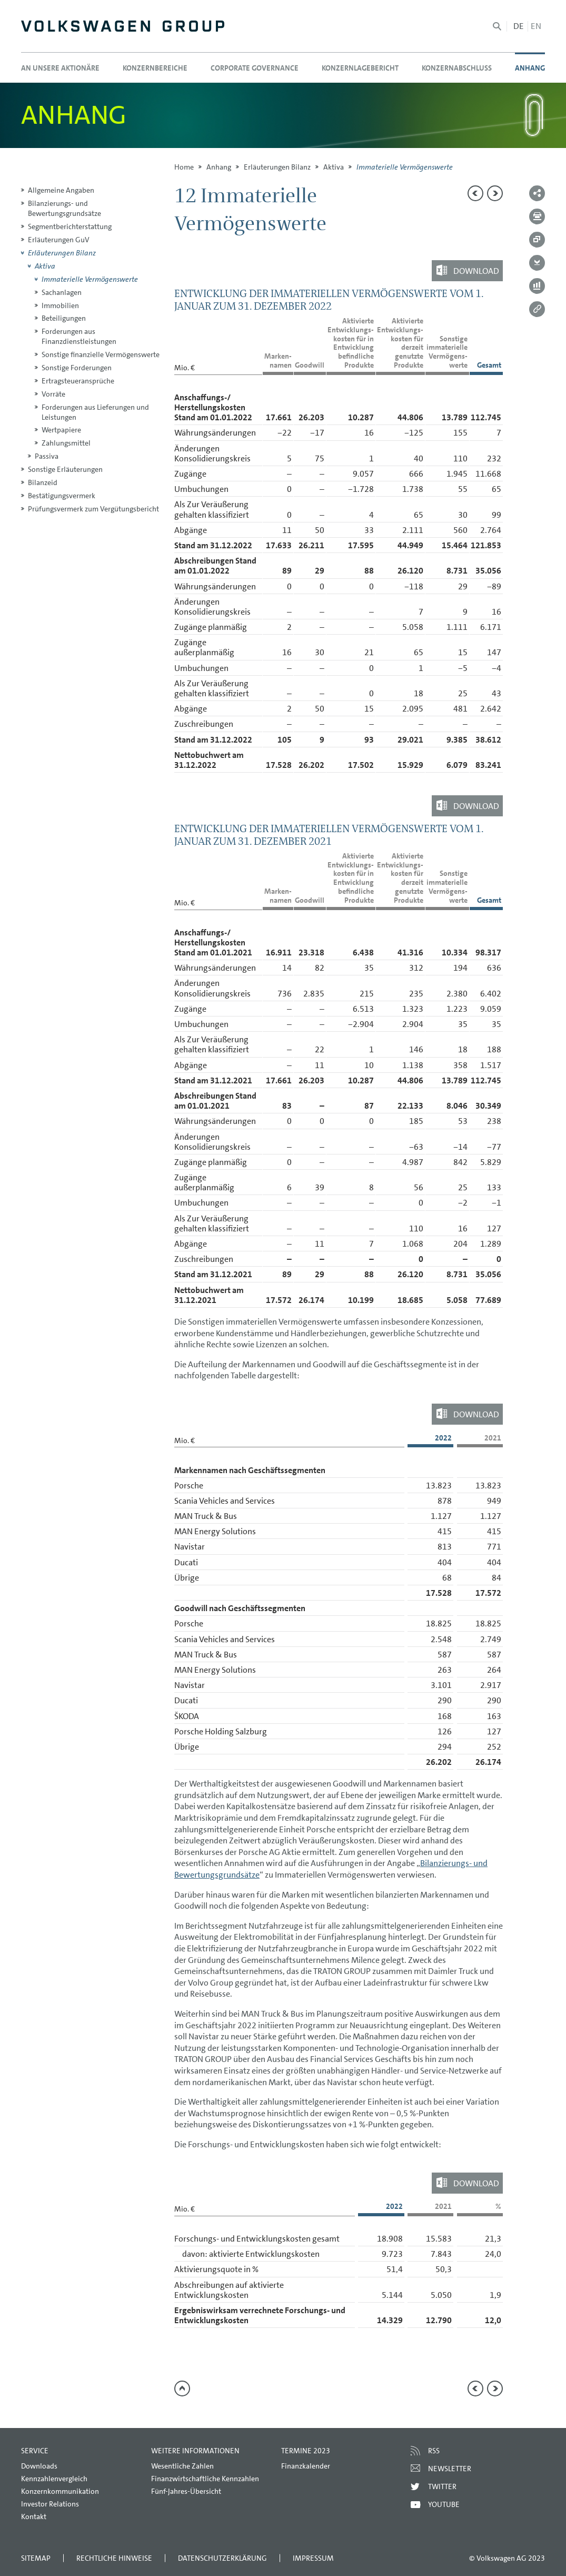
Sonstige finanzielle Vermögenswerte (101, 354)
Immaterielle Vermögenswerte (90, 279)
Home (184, 167)
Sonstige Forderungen (77, 367)
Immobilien (60, 305)
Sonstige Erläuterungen (65, 469)
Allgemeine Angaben (61, 190)
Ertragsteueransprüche (78, 381)
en (536, 26)
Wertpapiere (61, 430)
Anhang (218, 167)
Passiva (46, 456)
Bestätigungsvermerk (61, 495)
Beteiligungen (64, 318)
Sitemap (36, 2558)
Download (476, 270)
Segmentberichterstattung (70, 226)
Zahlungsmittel (66, 443)
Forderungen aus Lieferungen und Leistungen (95, 412)
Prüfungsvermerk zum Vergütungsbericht (93, 509)
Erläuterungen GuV (59, 239)
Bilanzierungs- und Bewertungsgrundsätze (64, 208)
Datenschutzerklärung (222, 2558)
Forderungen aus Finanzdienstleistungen (79, 336)
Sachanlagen (62, 292)
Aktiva (333, 167)
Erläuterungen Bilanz (277, 167)
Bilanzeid (42, 482)
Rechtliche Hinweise (114, 2558)
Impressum (313, 2558)
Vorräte (53, 394)
